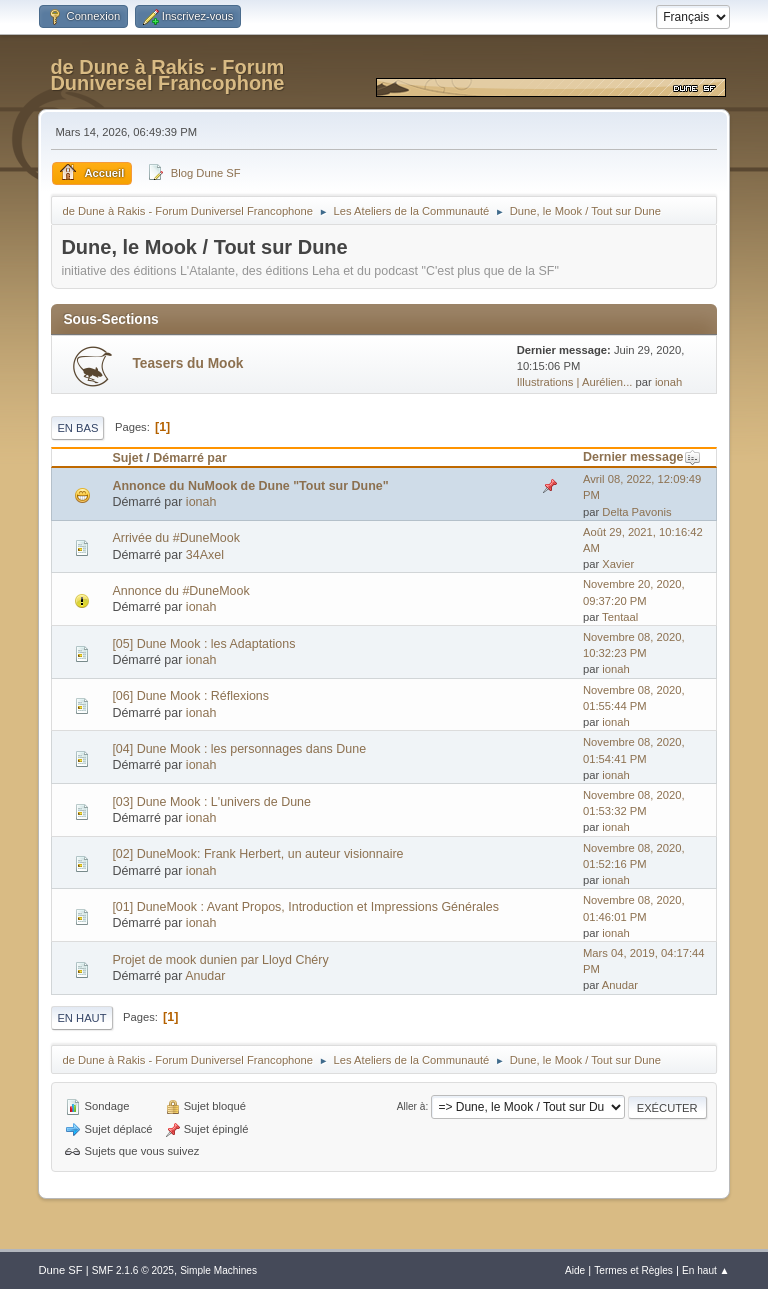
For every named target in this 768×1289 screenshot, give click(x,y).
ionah (668, 382)
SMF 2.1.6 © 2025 (133, 1270)
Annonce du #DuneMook (180, 591)
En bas (77, 428)
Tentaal (620, 617)
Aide (575, 1270)
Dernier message (642, 457)
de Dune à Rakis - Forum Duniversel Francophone (167, 75)
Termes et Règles (633, 1270)
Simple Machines (218, 1270)
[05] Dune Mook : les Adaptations (203, 644)
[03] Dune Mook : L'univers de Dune (211, 802)
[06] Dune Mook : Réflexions (190, 696)
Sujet (127, 458)
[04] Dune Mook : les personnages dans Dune (239, 749)
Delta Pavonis (636, 512)
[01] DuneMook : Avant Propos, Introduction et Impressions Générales (305, 907)
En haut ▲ (706, 1270)
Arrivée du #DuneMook (176, 538)
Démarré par (189, 458)
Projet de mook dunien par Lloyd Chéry (220, 960)
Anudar (205, 976)
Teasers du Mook (187, 363)
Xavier (618, 564)
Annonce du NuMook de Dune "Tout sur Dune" (250, 486)
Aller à (411, 1106)
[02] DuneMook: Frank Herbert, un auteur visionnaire (257, 854)
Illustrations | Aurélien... (575, 382)
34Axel (205, 555)
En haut (81, 1018)
